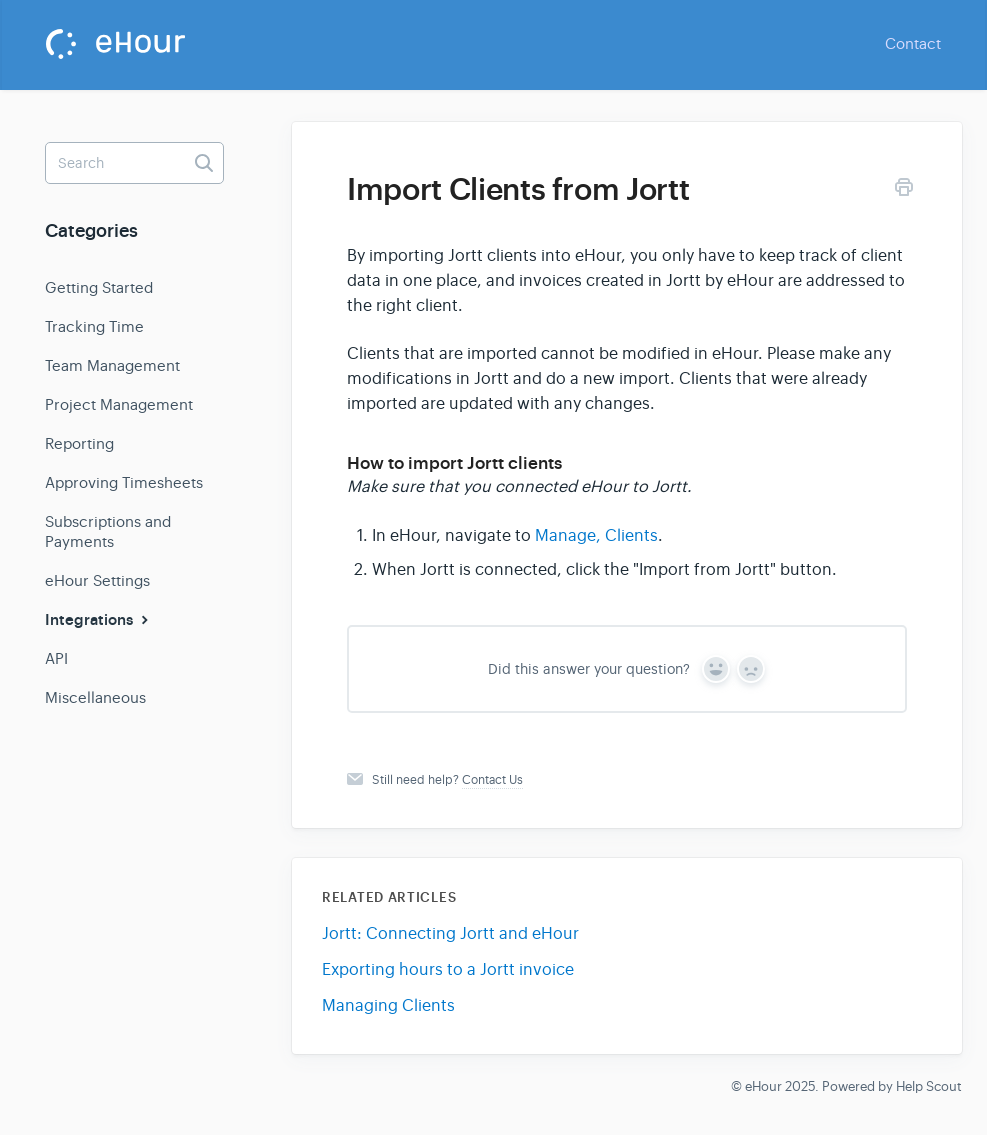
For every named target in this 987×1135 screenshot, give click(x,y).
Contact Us (492, 780)
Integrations (99, 620)
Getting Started (99, 287)
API (56, 658)
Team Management (112, 365)
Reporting (79, 443)
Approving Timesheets (124, 482)
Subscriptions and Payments (108, 531)
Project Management (119, 404)
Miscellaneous (95, 697)
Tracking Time (94, 326)
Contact (913, 43)
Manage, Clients (596, 536)
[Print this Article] (904, 190)
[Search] (134, 163)
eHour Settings (97, 580)
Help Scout (929, 1086)
